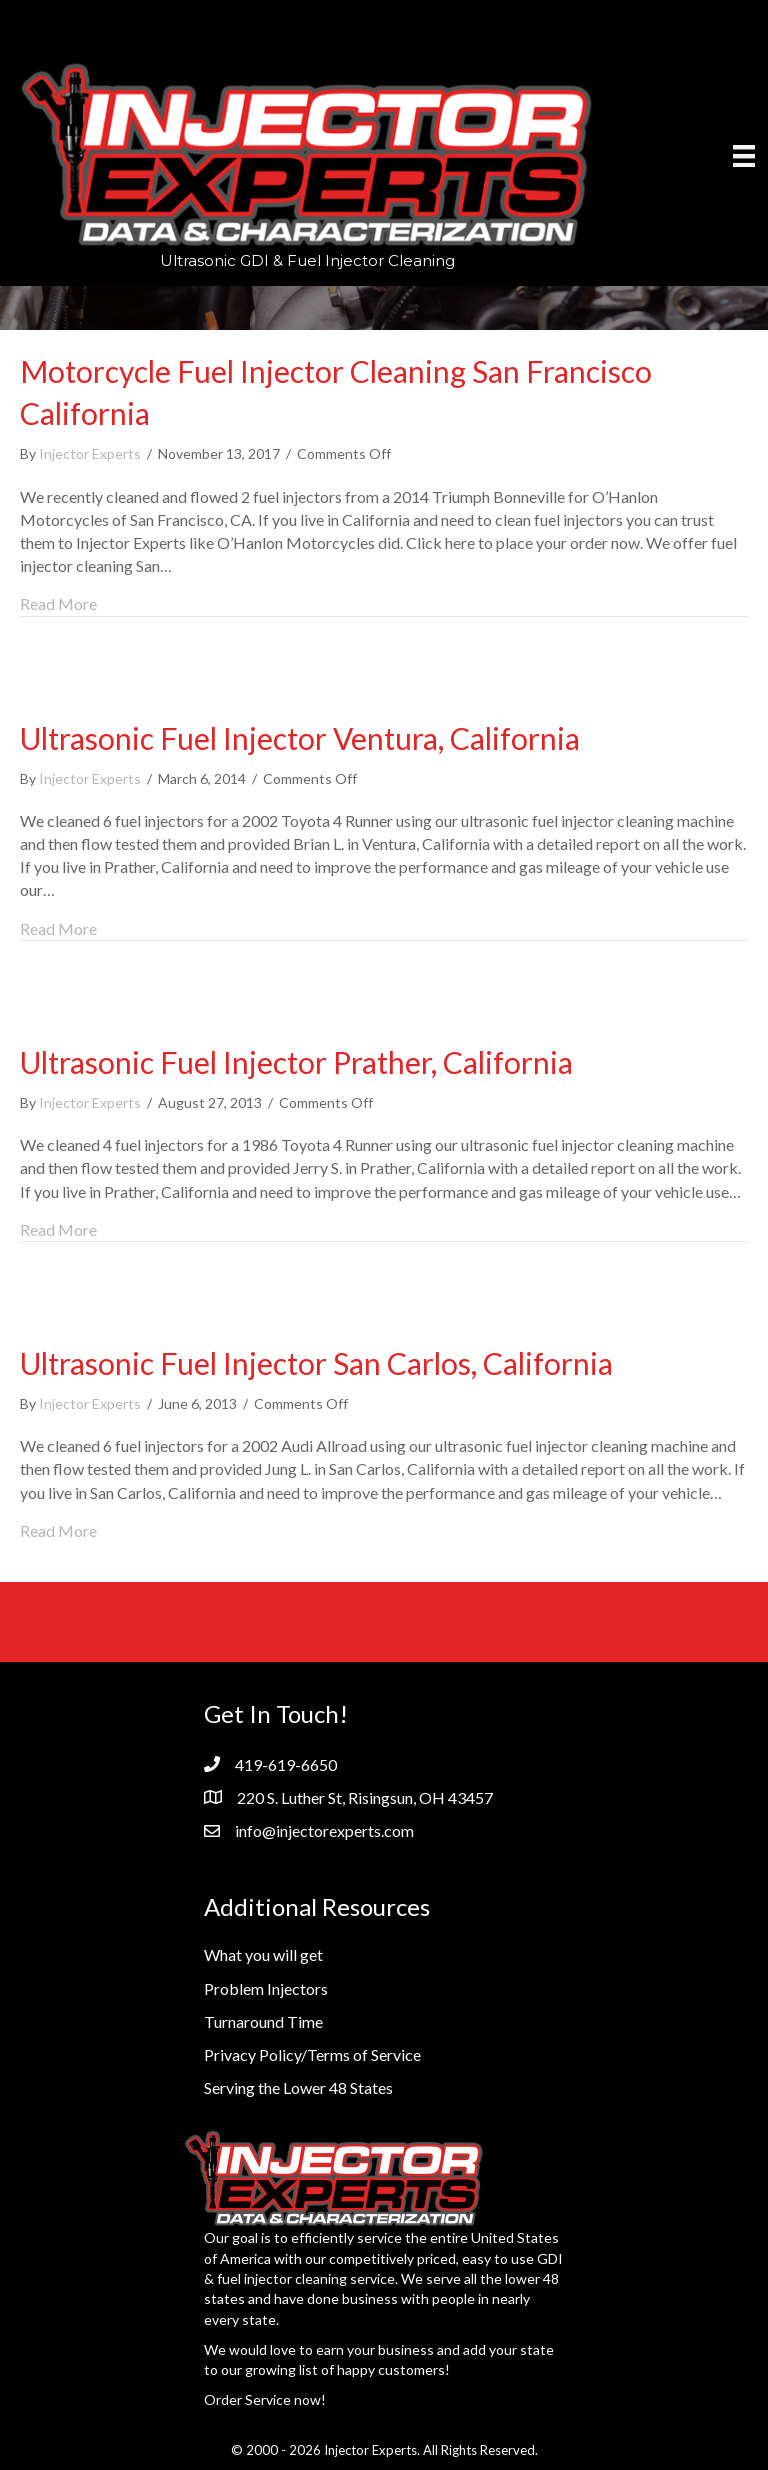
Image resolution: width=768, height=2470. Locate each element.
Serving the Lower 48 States (298, 2087)
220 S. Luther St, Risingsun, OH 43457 (365, 1797)
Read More (58, 602)
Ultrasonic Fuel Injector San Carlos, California (316, 1363)
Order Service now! (265, 2399)
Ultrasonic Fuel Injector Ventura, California (300, 738)
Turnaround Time (263, 2021)
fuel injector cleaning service (306, 2278)
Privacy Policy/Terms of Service (312, 2054)
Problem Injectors (266, 1988)
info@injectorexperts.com (324, 1830)
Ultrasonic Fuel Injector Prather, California (296, 1062)
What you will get (263, 1954)
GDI (550, 2258)
